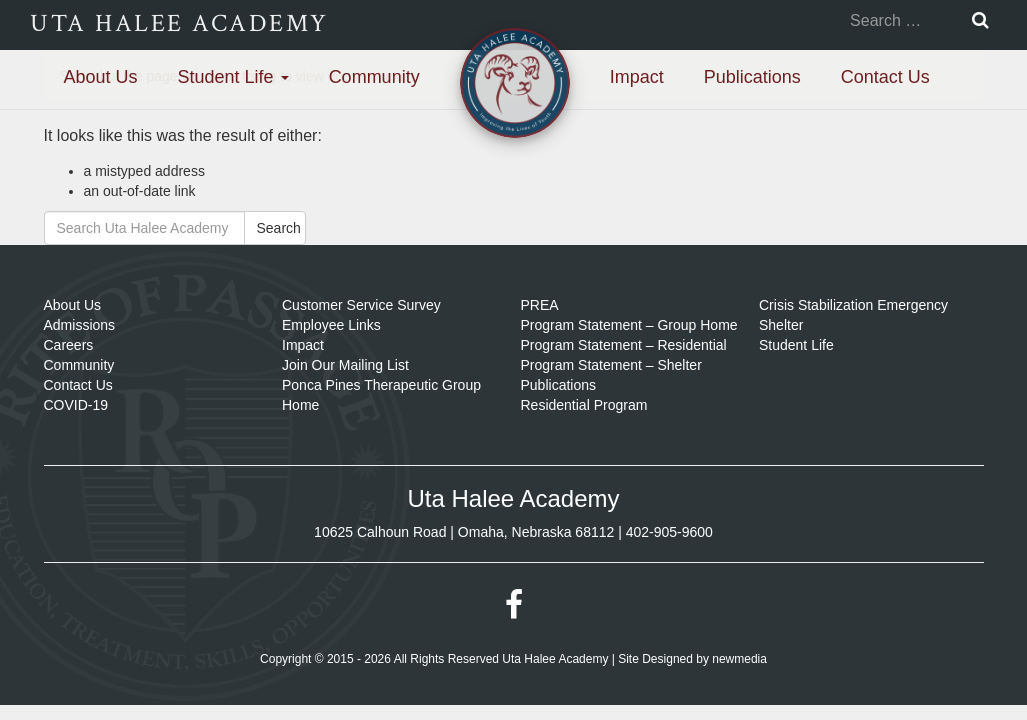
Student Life (233, 77)
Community (374, 77)
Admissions (80, 325)
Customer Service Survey (361, 305)
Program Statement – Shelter (611, 365)
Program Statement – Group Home (629, 325)
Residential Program (584, 405)
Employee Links (331, 325)
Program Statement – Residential (624, 345)
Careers (69, 345)
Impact (637, 77)
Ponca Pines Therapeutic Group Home (381, 395)
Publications (752, 77)
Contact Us (885, 77)
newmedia (739, 659)
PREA (540, 305)
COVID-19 (76, 405)
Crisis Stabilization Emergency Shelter (853, 315)
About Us (101, 77)
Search (279, 228)
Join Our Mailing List (345, 365)
